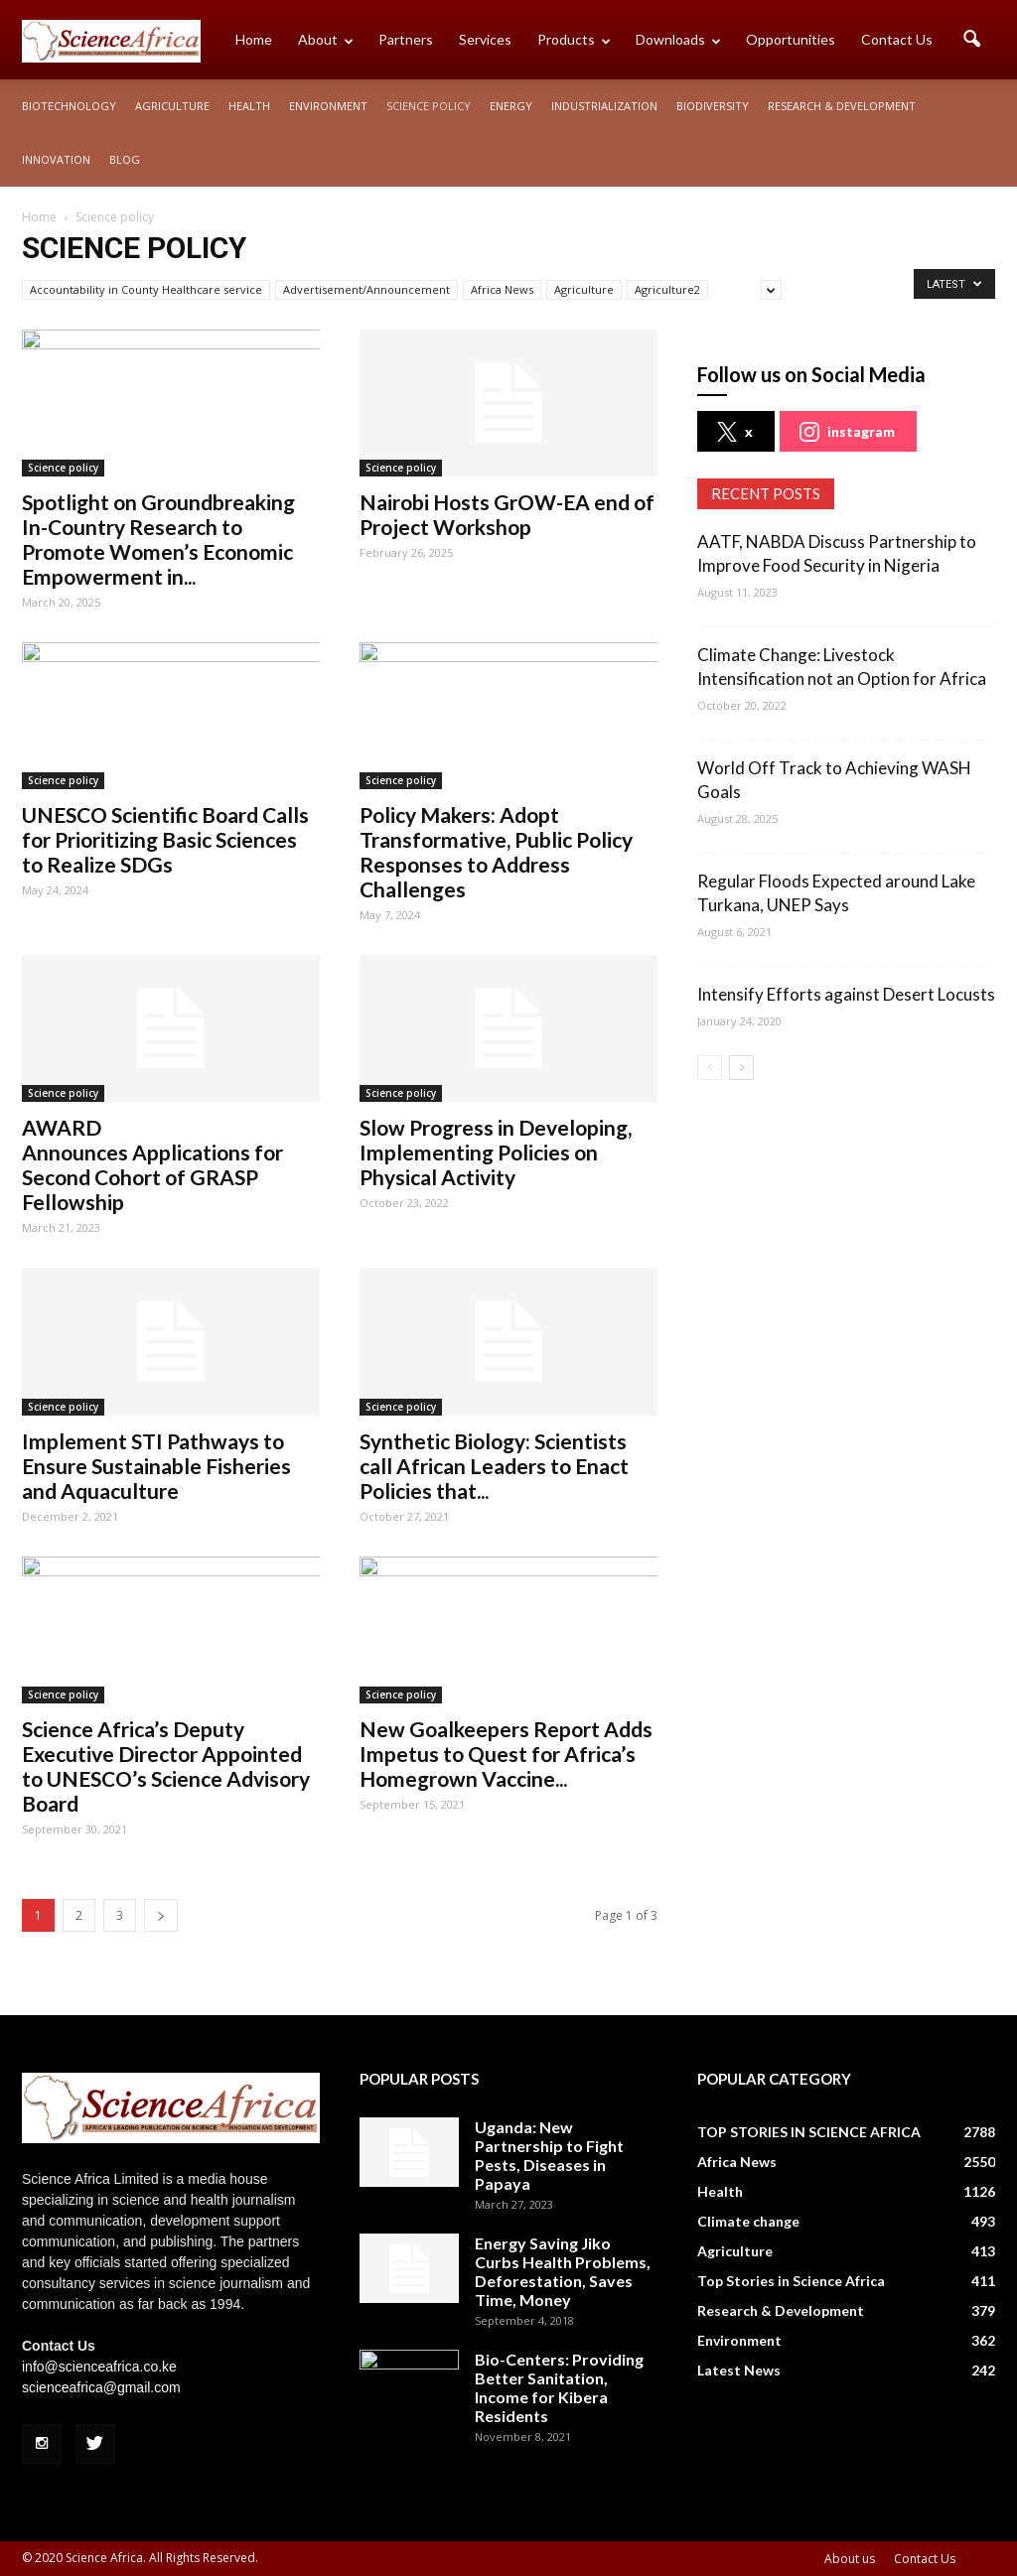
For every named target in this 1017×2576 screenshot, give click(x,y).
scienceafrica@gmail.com (101, 2387)
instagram (847, 432)
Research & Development (842, 105)
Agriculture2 (667, 289)
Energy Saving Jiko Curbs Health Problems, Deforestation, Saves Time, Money (563, 2271)
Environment (328, 105)
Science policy (428, 105)
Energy (511, 105)
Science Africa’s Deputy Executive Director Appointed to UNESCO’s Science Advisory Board (166, 1766)
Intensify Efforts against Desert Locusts (846, 994)
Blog (124, 159)
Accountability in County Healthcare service (146, 289)
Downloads (678, 39)
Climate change (748, 2221)
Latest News (739, 2370)
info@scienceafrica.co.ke (99, 2366)
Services (485, 39)
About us (849, 2558)
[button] (971, 40)
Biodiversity (712, 105)
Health (249, 105)
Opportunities (790, 39)
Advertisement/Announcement (366, 289)
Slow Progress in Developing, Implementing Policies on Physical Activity (496, 1152)
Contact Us (897, 39)
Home (253, 39)
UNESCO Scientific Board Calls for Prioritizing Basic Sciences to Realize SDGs (165, 839)
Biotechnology (69, 105)
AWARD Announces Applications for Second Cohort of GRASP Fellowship (152, 1164)
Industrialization (604, 105)
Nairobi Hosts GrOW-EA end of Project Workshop (507, 514)
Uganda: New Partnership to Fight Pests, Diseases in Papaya (549, 2155)
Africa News (502, 289)
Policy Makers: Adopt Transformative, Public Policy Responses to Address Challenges (496, 851)
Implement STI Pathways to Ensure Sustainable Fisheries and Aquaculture (156, 1465)
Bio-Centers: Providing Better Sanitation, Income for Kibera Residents (559, 2387)
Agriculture (172, 105)
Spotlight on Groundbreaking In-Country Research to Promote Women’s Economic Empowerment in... (158, 539)
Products (574, 39)
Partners (405, 39)
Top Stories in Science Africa (791, 2280)
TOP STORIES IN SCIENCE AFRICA (809, 2131)
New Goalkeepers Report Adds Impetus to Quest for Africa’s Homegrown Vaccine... (506, 1753)
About (326, 39)
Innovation (56, 159)
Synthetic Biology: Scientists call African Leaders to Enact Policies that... (494, 1465)
